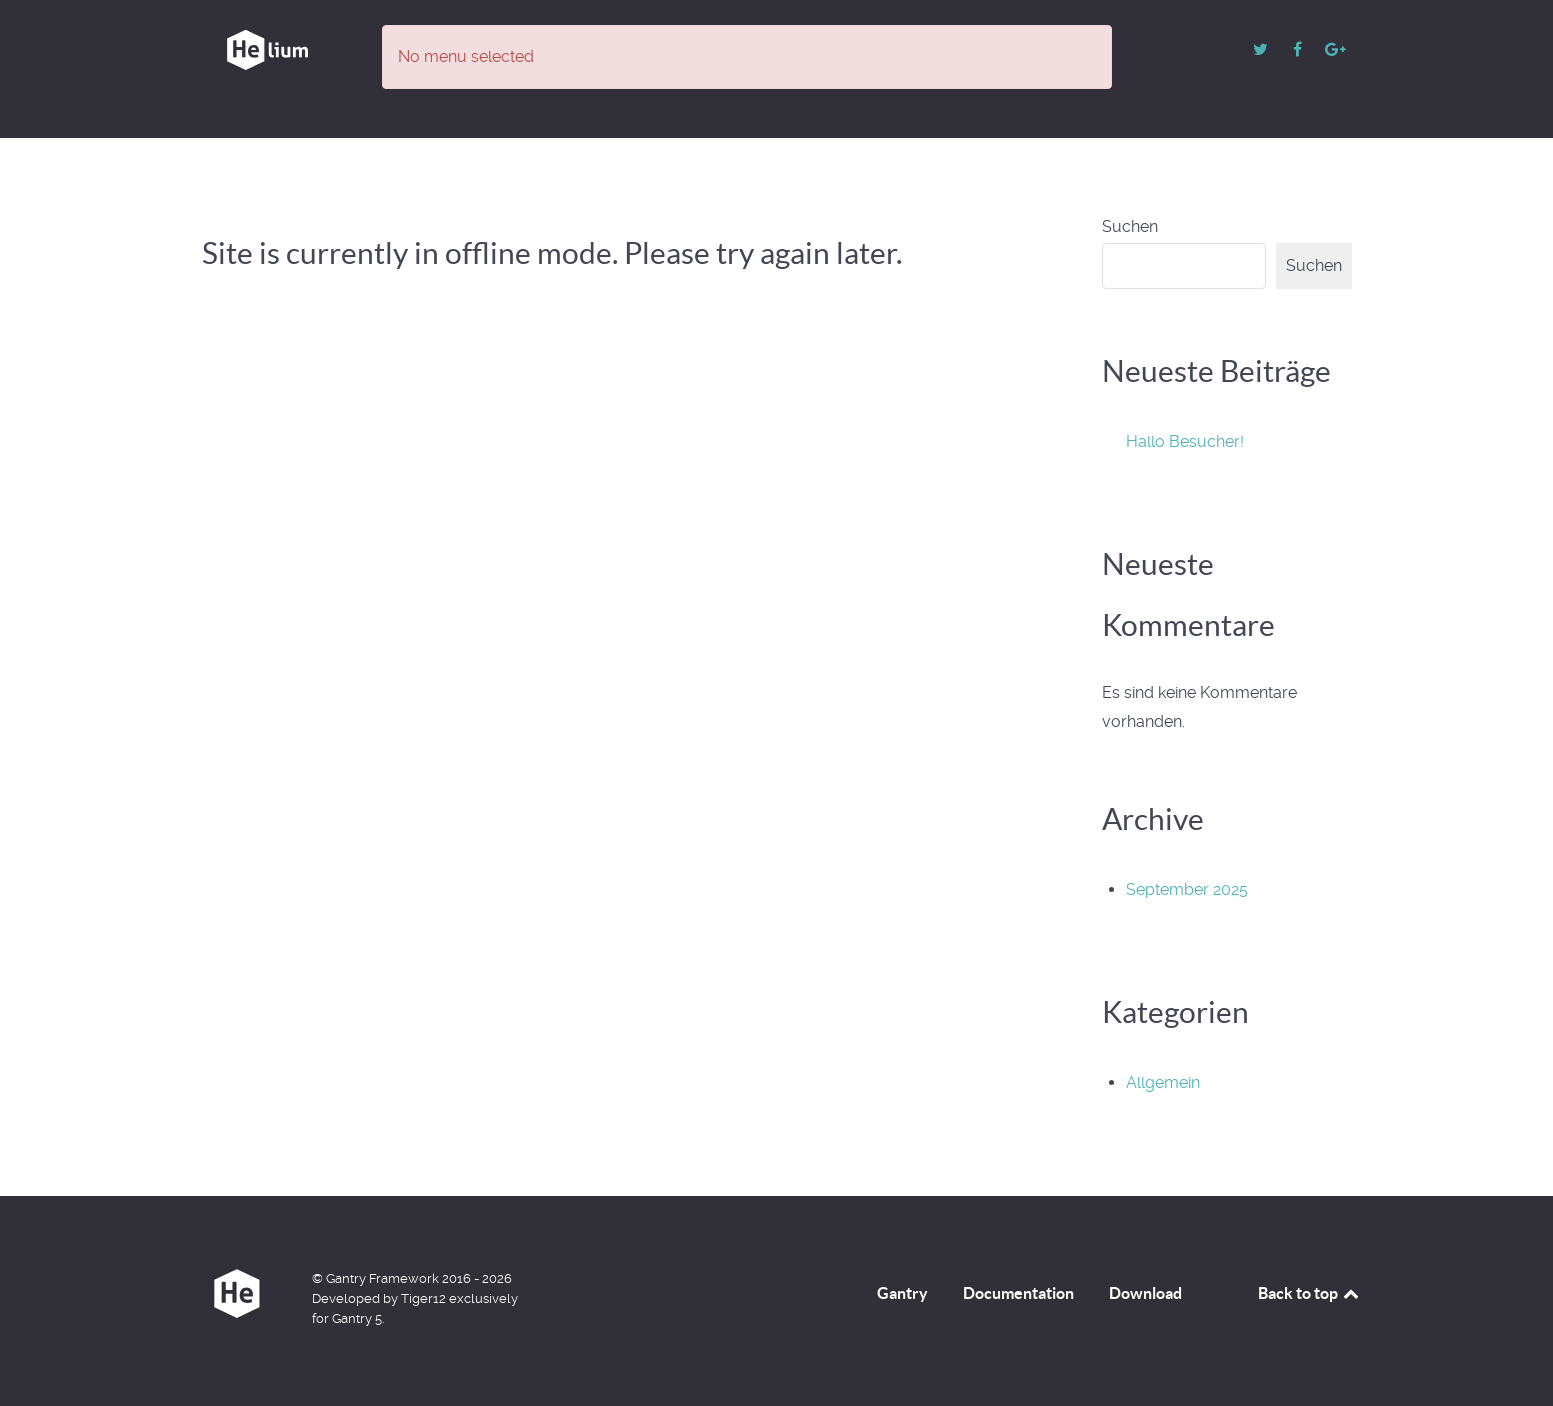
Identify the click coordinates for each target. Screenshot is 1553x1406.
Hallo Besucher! (1185, 441)
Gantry (902, 1293)
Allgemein (1163, 1082)
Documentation (1018, 1293)
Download (1145, 1293)
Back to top (1310, 1293)
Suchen (1130, 226)
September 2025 (1187, 889)
